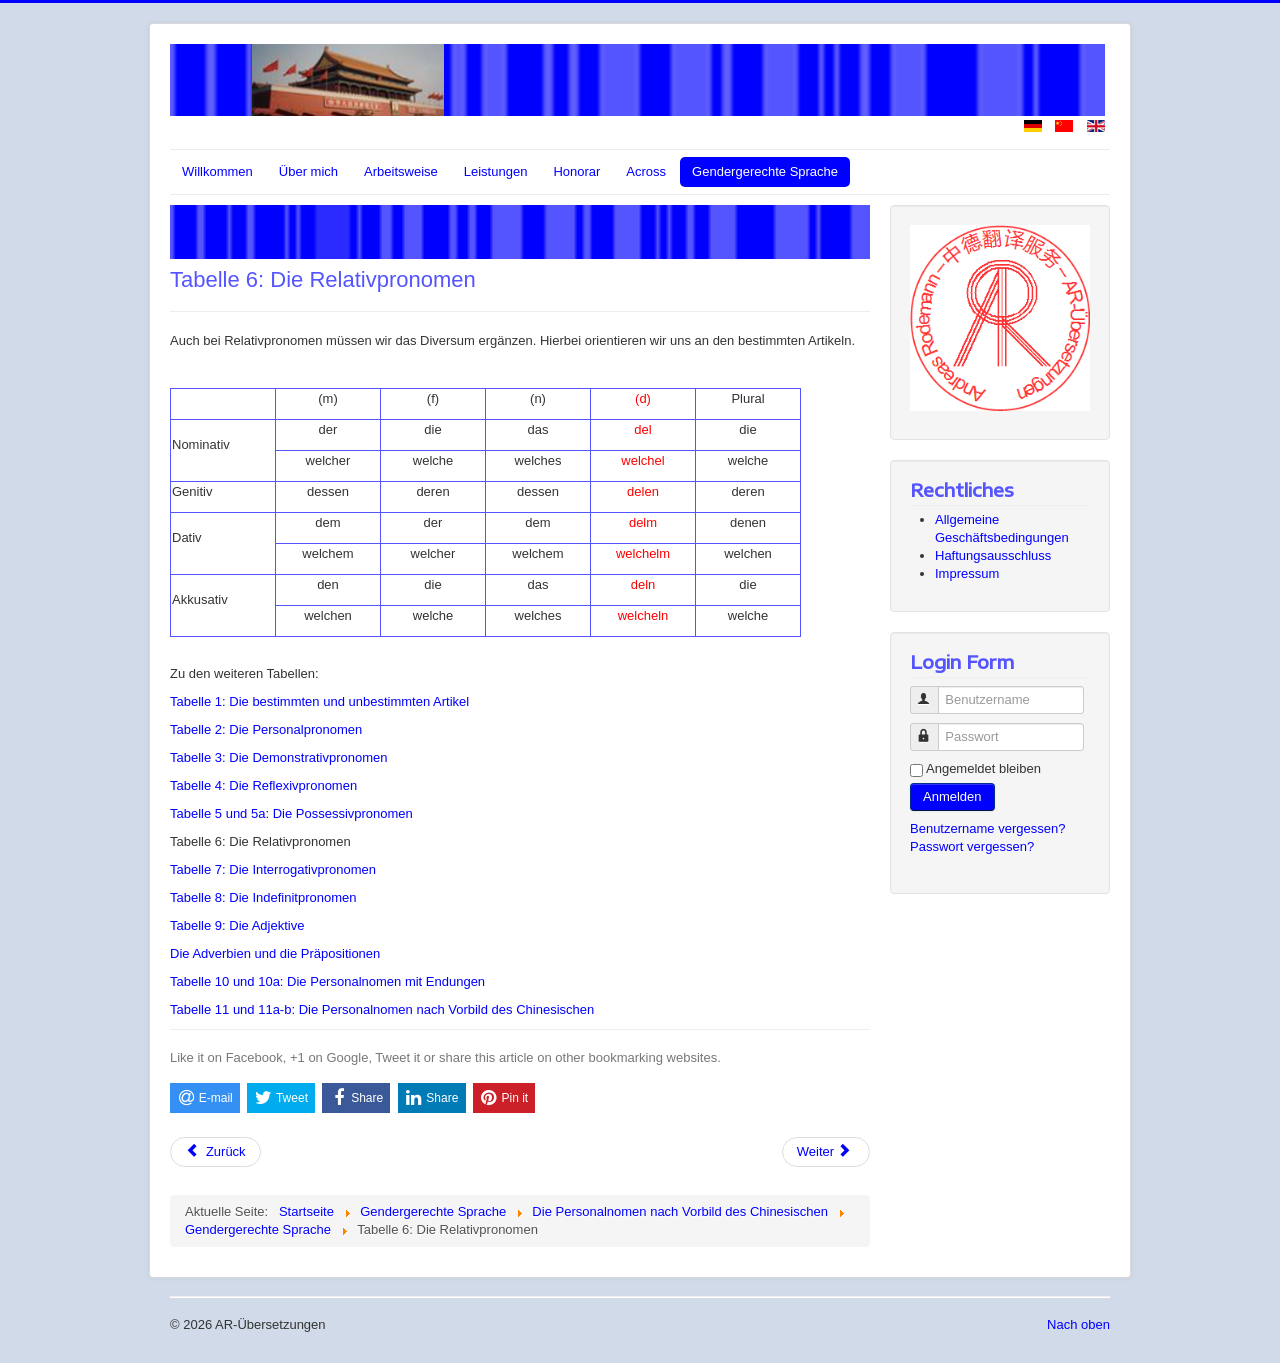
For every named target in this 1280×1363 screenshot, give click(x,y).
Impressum (967, 573)
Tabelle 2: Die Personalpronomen (266, 729)
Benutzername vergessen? (987, 828)
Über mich (308, 171)
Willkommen (217, 171)
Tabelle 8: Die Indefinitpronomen (263, 897)
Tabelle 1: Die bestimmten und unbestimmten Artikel (319, 701)
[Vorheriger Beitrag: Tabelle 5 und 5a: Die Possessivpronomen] (215, 1152)
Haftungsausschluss (993, 555)
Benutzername (933, 691)
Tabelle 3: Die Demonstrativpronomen (279, 757)
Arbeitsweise (401, 171)
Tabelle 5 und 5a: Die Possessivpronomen (291, 813)
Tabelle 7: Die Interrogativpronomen (273, 869)
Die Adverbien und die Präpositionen (275, 953)
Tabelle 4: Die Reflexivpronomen (263, 785)
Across (646, 171)
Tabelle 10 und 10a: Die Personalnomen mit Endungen (327, 981)
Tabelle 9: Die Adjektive (237, 925)
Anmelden (952, 796)
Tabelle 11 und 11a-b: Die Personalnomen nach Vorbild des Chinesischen (382, 1009)
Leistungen (496, 171)
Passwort (933, 728)
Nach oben (1078, 1324)
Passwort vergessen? (972, 846)
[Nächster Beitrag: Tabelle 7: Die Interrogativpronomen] (826, 1152)
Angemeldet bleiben (983, 768)
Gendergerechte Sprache (765, 171)
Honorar (576, 171)
